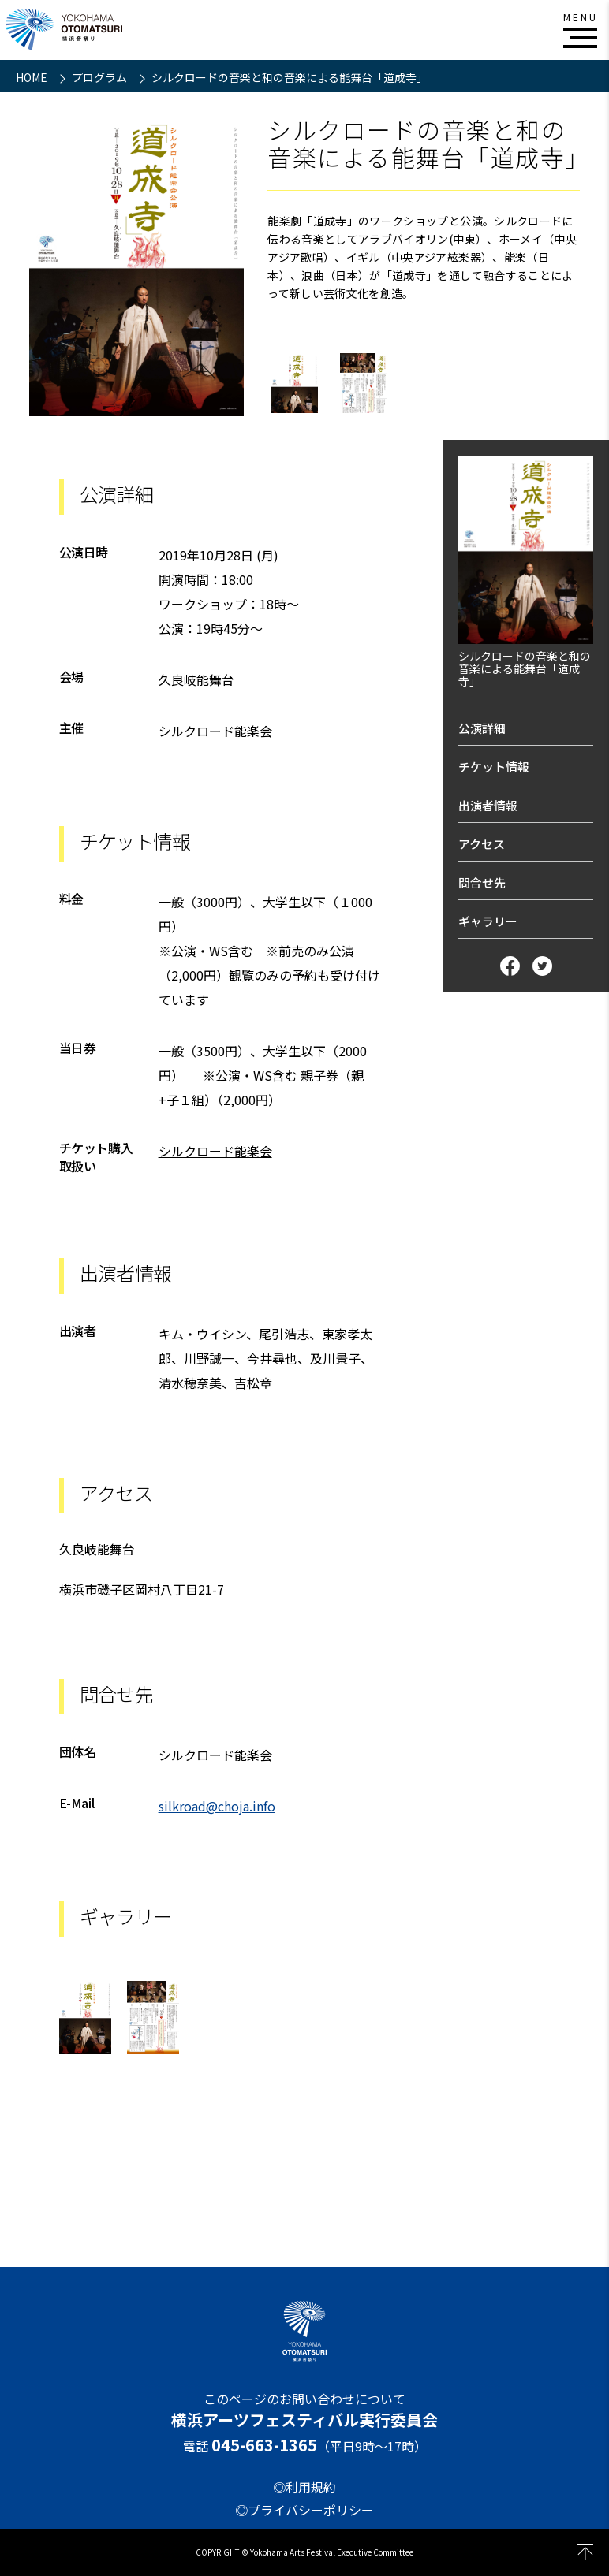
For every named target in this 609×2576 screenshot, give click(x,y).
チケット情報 (493, 766)
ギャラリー (487, 921)
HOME (33, 77)
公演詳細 (482, 728)
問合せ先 (482, 882)
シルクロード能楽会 (215, 1150)
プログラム (100, 77)
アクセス (481, 844)
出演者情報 (487, 805)
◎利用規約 (304, 2487)
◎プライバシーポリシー (304, 2510)
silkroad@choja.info (217, 1805)
